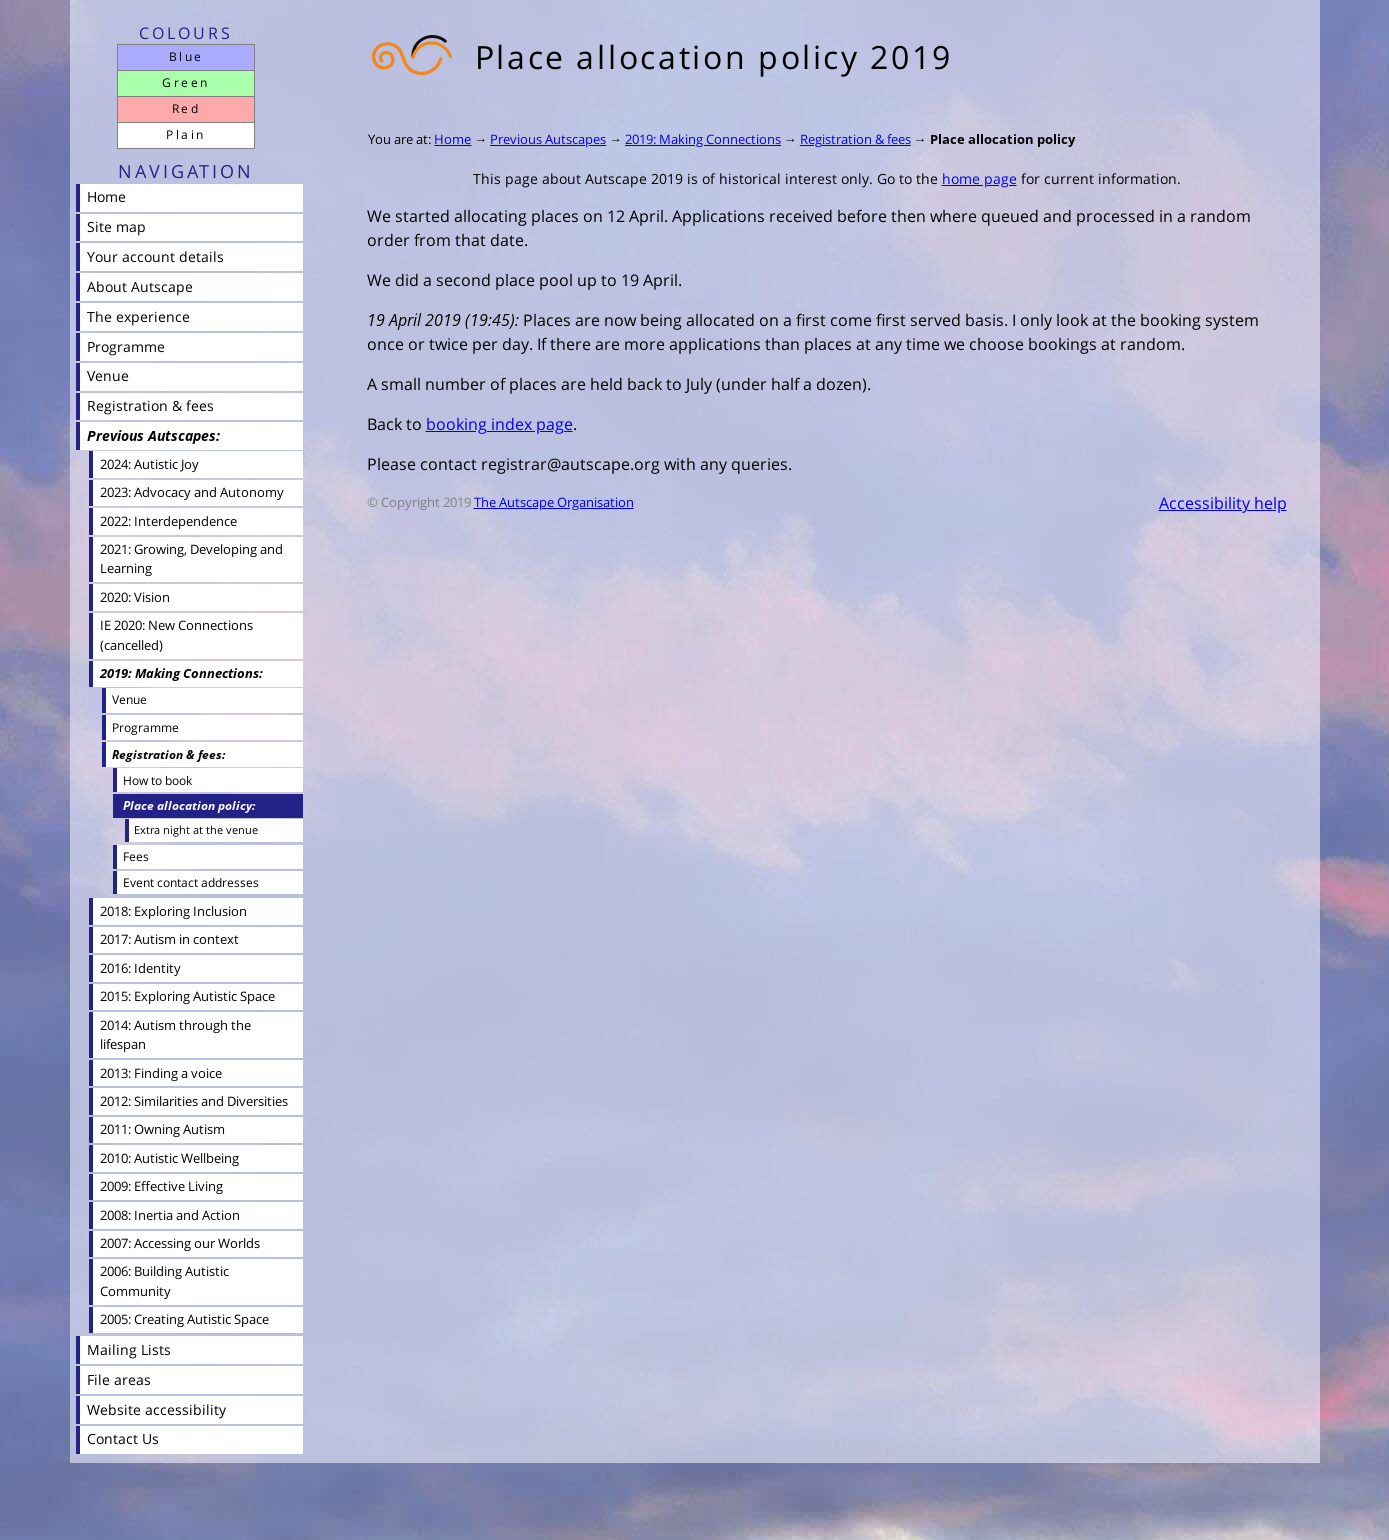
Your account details (155, 256)
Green (185, 82)
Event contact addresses (191, 882)
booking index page (499, 424)
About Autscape (140, 286)
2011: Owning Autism (162, 1129)
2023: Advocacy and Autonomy (192, 492)
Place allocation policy (1002, 139)
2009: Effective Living (161, 1186)
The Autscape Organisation (554, 502)
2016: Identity (140, 968)
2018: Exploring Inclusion (173, 911)
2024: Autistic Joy (149, 464)
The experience (138, 316)
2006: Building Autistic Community (164, 1280)
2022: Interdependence (168, 521)
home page (979, 178)
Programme (126, 346)
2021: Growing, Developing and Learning (191, 558)
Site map (116, 226)
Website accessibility (156, 1409)
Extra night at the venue (196, 829)
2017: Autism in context (169, 939)
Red (186, 108)
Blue (186, 56)
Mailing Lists (129, 1349)
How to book (157, 780)
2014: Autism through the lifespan (175, 1034)
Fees (136, 856)
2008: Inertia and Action (170, 1215)
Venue (108, 375)
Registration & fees (855, 139)
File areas (119, 1379)
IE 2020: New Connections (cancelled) (176, 634)
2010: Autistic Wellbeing (169, 1158)
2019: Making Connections (703, 139)
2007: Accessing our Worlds (180, 1243)
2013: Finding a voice (161, 1073)
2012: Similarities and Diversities (194, 1101)
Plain (185, 134)
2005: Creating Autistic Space (184, 1319)
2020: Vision (135, 597)
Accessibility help (1223, 503)
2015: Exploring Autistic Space (187, 996)
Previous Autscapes (548, 139)
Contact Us (123, 1438)
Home (452, 139)
